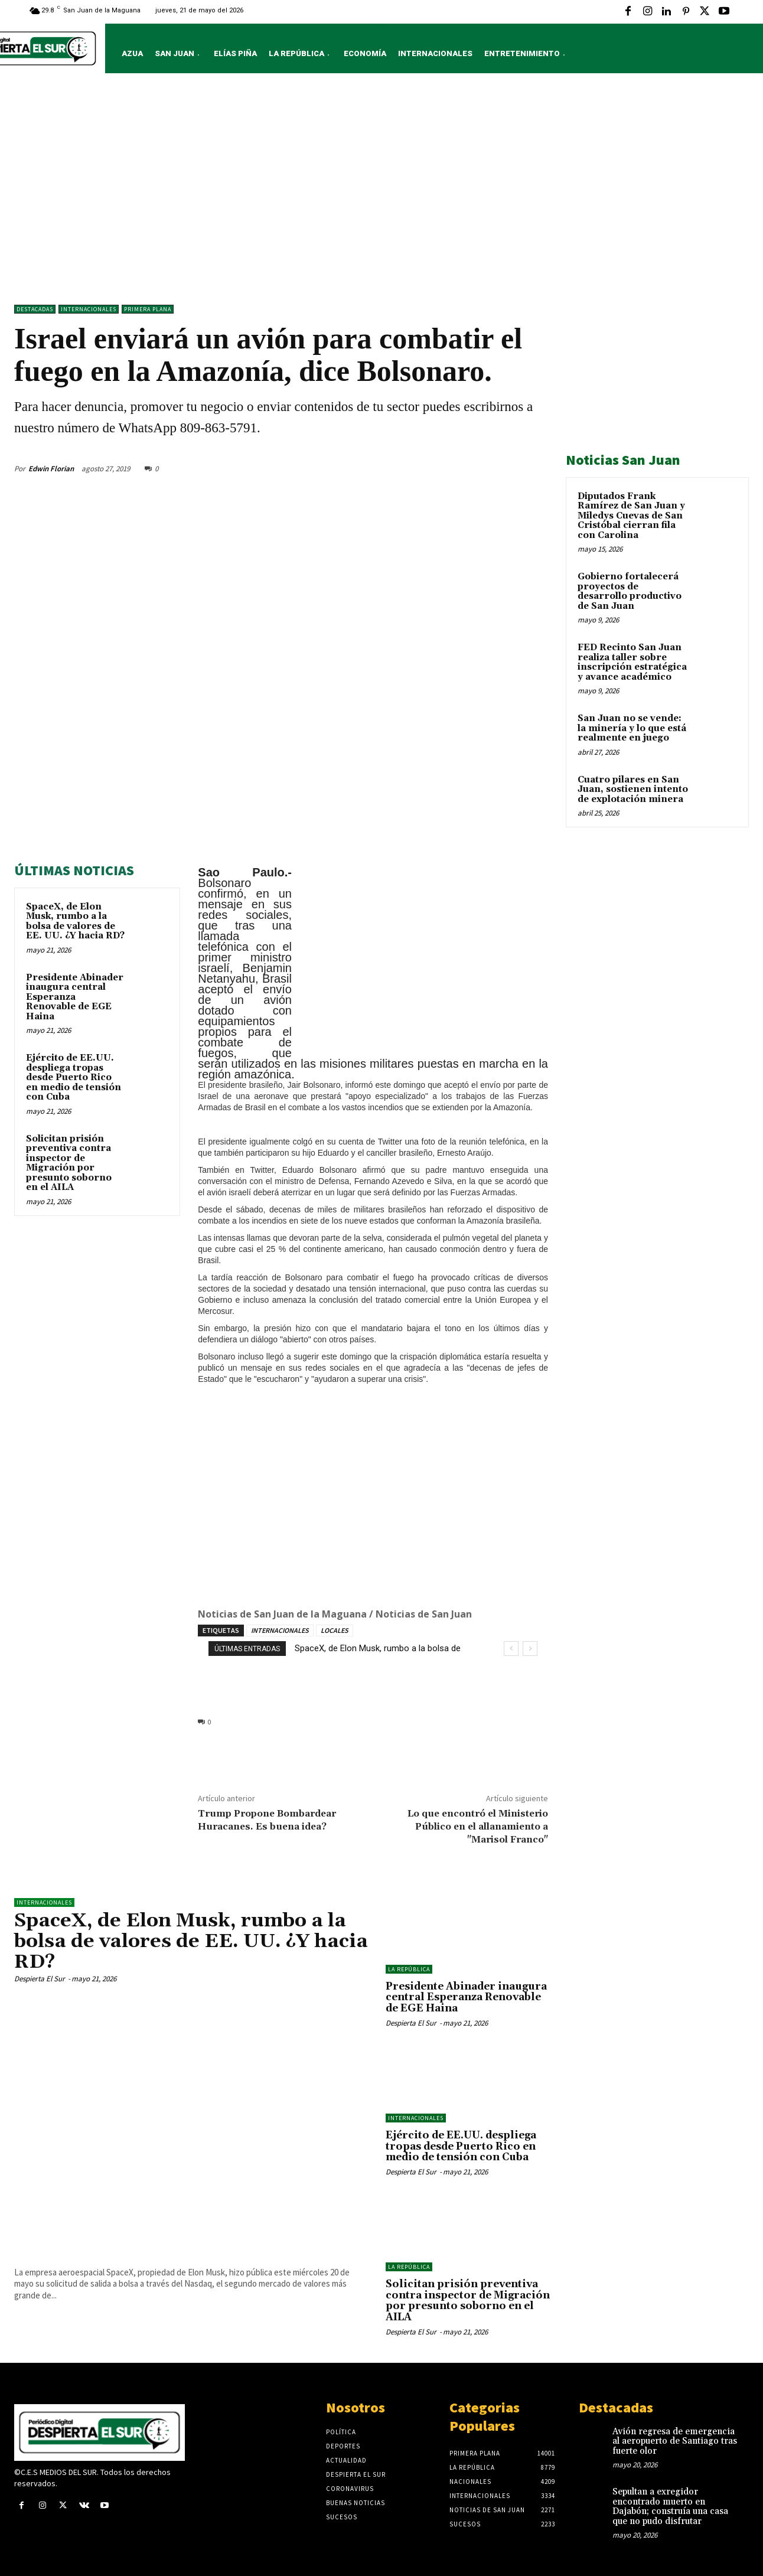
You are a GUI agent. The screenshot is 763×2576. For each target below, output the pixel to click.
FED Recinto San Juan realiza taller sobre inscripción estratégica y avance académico (632, 662)
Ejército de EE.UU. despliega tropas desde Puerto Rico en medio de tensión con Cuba (73, 1077)
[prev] (511, 1648)
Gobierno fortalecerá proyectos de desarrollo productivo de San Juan (630, 591)
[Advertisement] (381, 192)
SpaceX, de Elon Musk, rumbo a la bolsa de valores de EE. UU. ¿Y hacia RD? (75, 921)
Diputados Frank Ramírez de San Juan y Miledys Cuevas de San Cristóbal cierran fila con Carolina (631, 516)
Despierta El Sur (39, 1979)
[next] (530, 1648)
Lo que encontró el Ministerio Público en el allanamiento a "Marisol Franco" (477, 1826)
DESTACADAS (35, 309)
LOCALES (334, 1630)
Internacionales (88, 309)
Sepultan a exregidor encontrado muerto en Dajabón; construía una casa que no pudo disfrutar (670, 2506)
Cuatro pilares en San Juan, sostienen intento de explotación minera (633, 789)
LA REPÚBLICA (409, 1969)
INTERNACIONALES (280, 1630)
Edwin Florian (51, 469)
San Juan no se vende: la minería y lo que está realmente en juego (632, 728)
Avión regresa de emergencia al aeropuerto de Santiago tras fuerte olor (674, 2441)
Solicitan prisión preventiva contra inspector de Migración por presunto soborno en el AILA (69, 1163)
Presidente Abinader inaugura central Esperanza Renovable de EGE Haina (74, 997)
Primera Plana (148, 309)
